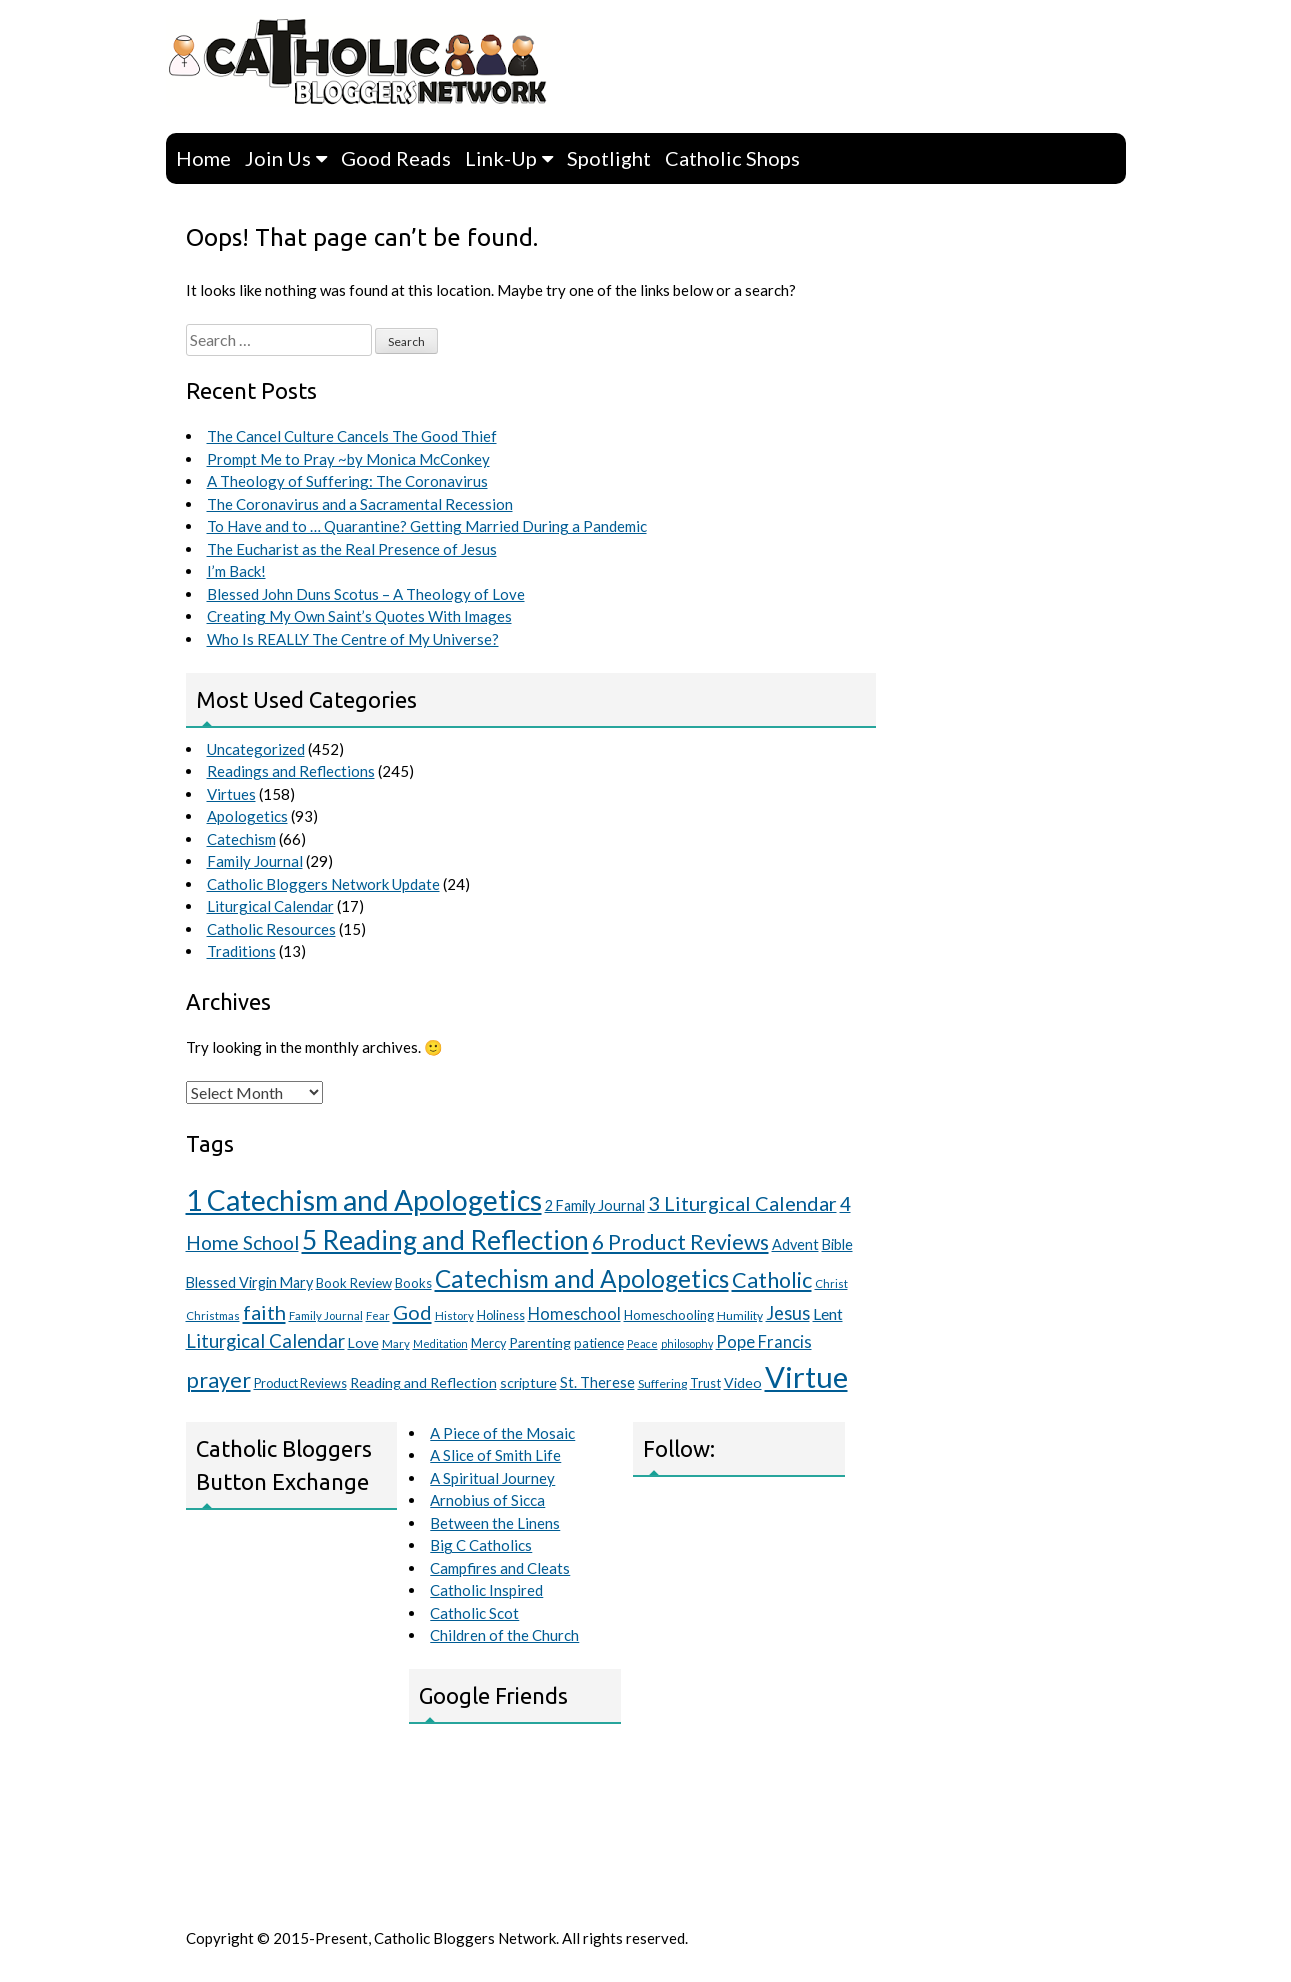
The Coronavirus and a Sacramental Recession (360, 504)
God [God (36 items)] (412, 1312)
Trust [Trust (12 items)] (705, 1383)
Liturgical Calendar (270, 906)
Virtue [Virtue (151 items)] (806, 1376)
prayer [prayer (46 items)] (218, 1380)
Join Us (278, 158)
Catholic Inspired (486, 1590)
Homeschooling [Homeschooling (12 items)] (669, 1315)
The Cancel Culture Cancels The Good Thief (352, 436)
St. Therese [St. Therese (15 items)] (597, 1382)
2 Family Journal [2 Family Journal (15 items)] (595, 1205)
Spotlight (609, 158)
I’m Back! (236, 571)
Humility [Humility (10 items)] (740, 1315)
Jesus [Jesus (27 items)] (788, 1313)
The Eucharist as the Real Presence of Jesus (352, 549)
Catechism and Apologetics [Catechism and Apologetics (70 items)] (582, 1278)
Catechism (241, 839)
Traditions (241, 951)
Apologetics (247, 816)
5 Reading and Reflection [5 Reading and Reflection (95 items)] (445, 1240)
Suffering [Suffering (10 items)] (662, 1383)
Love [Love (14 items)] (363, 1342)
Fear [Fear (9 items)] (378, 1315)
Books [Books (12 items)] (413, 1283)
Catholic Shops (732, 158)
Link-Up (501, 158)
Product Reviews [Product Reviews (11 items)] (300, 1383)
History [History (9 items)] (454, 1315)
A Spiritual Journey (492, 1478)
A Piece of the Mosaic (502, 1433)
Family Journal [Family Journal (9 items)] (326, 1315)
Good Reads (396, 158)
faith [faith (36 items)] (264, 1312)
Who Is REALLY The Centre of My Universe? (353, 639)
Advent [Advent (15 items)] (795, 1244)
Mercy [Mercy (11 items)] (488, 1343)
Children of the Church (504, 1635)
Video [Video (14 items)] (743, 1382)
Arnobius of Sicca (487, 1500)
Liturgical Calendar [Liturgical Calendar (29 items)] (265, 1341)
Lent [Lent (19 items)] (828, 1313)
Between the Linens (495, 1523)
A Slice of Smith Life (495, 1455)
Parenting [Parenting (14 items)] (540, 1342)
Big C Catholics (481, 1545)
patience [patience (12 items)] (599, 1343)
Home (203, 158)
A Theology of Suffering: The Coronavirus (347, 481)
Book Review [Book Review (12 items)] (354, 1283)
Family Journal (255, 861)
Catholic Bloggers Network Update (323, 884)
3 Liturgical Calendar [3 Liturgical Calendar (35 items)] (742, 1203)
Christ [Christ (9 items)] (831, 1283)
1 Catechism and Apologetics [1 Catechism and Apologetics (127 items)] (364, 1200)
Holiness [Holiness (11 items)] (501, 1315)
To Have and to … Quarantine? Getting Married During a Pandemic (427, 526)
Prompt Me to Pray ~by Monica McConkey (348, 459)
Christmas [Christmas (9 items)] (213, 1315)
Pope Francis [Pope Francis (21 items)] (764, 1342)
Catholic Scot (474, 1613)
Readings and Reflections (291, 771)
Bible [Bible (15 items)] (837, 1244)
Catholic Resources (271, 929)
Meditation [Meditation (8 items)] (440, 1343)
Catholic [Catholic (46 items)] (772, 1280)
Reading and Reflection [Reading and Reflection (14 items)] (423, 1382)
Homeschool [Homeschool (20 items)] (574, 1313)
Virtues (231, 794)
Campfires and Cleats (500, 1568)
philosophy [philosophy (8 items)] (687, 1343)
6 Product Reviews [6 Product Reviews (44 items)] (680, 1242)
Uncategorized (256, 749)
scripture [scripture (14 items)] (528, 1382)
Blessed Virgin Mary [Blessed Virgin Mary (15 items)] (249, 1282)
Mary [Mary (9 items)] (396, 1343)
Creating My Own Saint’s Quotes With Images (359, 616)
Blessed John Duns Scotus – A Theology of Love (366, 594)
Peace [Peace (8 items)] (642, 1343)
